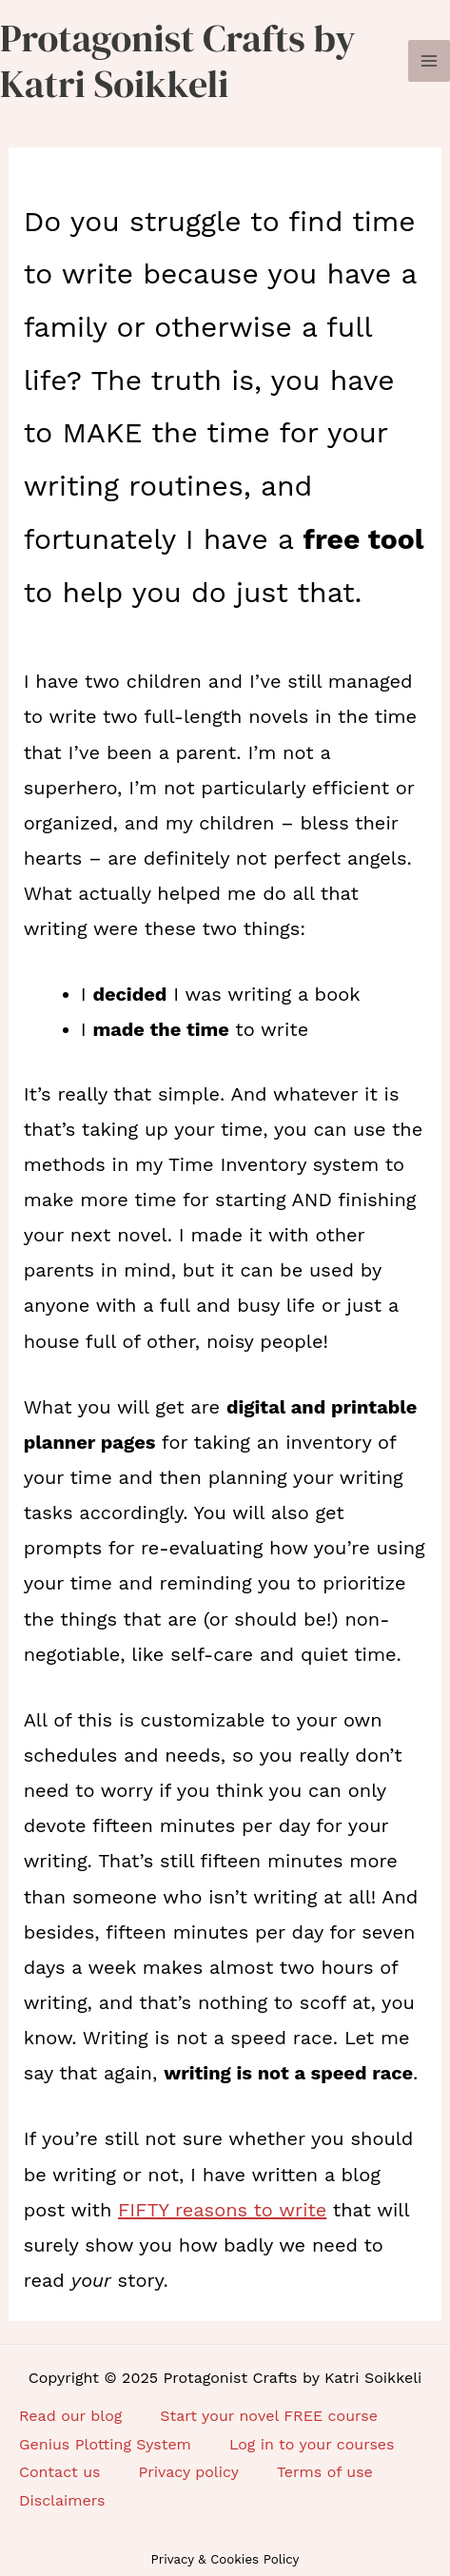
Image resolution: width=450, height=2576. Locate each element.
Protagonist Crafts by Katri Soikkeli (178, 60)
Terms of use (325, 2472)
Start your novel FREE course (269, 2416)
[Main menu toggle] (429, 61)
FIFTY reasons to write (222, 2209)
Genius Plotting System (105, 2444)
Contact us (60, 2472)
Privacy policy (189, 2472)
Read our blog (70, 2416)
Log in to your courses (312, 2444)
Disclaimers (62, 2500)
